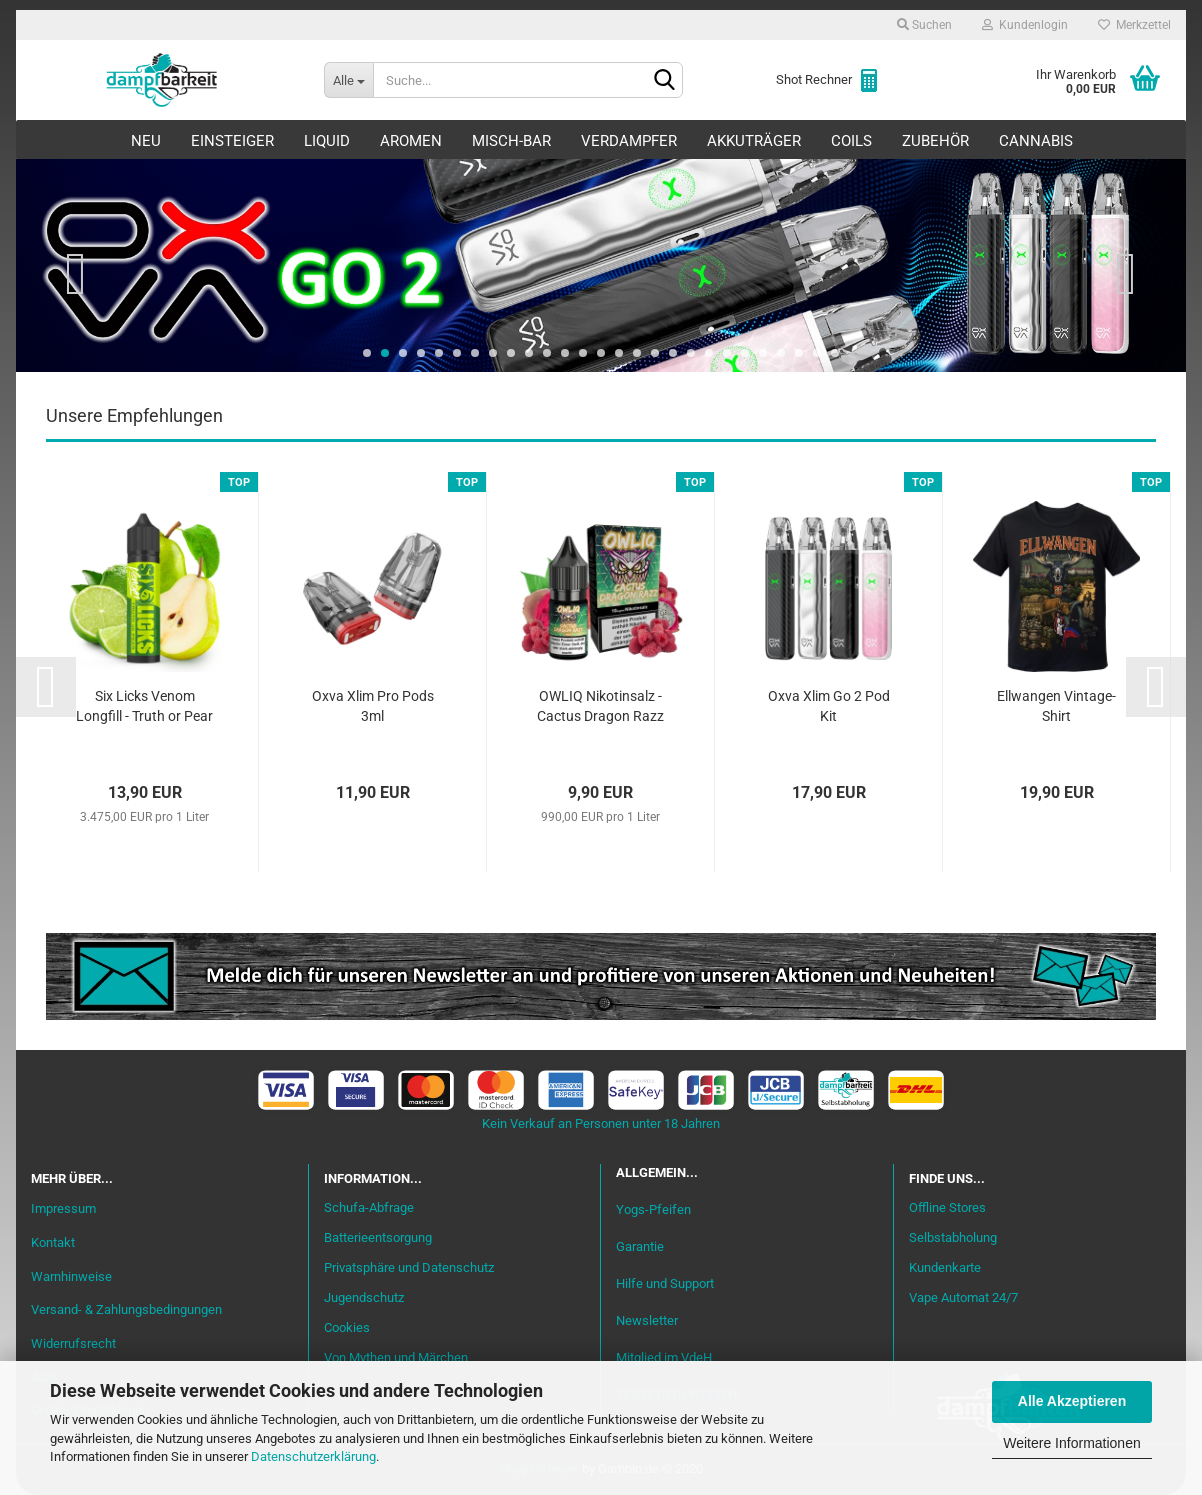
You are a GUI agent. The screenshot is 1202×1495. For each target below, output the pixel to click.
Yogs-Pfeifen (653, 1209)
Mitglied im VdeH (664, 1358)
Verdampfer (629, 141)
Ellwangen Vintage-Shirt (1056, 707)
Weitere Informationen (1071, 1443)
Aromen (411, 141)
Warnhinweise (71, 1276)
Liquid (327, 141)
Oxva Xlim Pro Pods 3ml (373, 707)
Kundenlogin (1025, 25)
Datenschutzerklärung (313, 1456)
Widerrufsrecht (73, 1344)
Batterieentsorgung (378, 1238)
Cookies (347, 1328)
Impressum (63, 1209)
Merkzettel (1134, 25)
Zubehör (935, 141)
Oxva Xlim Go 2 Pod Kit (829, 707)
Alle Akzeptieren (1072, 1401)
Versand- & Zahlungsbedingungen (126, 1310)
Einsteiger (232, 141)
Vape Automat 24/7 (963, 1298)
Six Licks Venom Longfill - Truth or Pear (144, 707)
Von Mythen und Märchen (396, 1358)
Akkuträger (754, 141)
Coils (851, 141)
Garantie (640, 1247)
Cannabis (1036, 141)
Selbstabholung (953, 1238)
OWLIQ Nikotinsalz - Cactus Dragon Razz (600, 707)
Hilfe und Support (665, 1284)
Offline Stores (947, 1208)
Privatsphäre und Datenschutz (409, 1268)
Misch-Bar (511, 141)
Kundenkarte (945, 1268)
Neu (146, 141)
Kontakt (53, 1243)
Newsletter (647, 1321)
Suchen (924, 25)
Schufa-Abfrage (369, 1208)
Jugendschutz (364, 1298)
